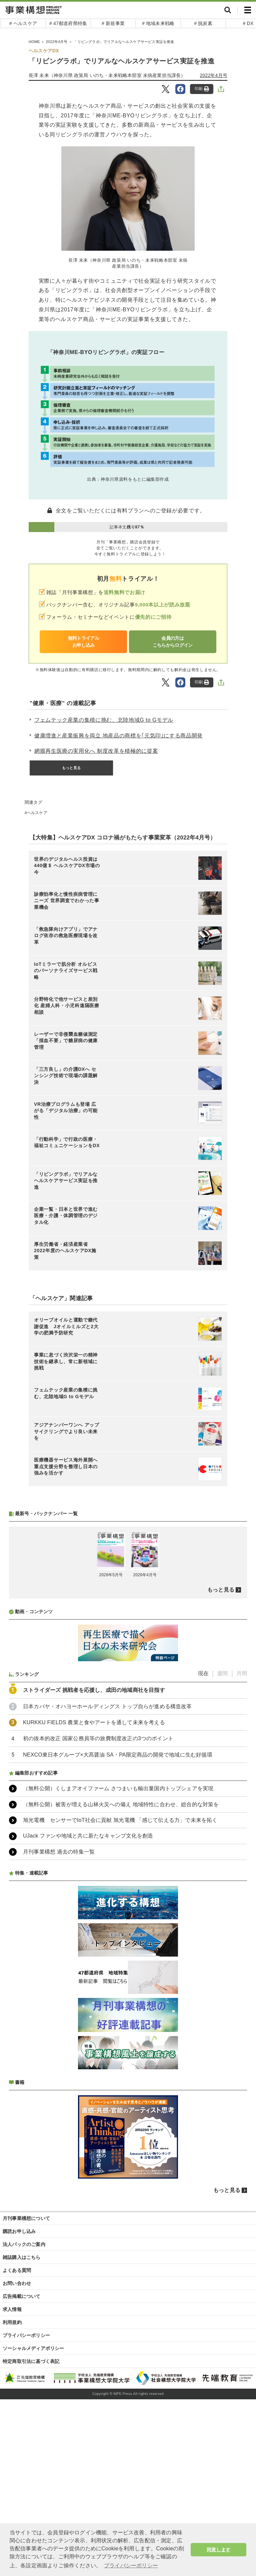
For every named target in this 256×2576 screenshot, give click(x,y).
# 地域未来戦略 (158, 23)
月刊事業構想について (26, 2218)
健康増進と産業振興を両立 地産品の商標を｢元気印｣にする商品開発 (118, 735)
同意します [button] (218, 2549)
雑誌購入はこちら (22, 2257)
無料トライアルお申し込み (83, 641)
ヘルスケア (37, 812)
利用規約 (12, 2322)
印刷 (202, 88)
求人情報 (12, 2309)
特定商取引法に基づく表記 (31, 2361)
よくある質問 (17, 2270)
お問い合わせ (17, 2283)
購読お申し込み (19, 2231)
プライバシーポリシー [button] (131, 2565)
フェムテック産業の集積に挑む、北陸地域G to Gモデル (103, 720)
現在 (203, 1673)
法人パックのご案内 (24, 2244)
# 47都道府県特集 (68, 23)
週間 (222, 1673)
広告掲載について (22, 2296)
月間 (241, 1673)
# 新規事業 (113, 23)
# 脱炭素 (203, 23)
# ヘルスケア (23, 23)
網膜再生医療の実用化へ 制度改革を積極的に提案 (96, 751)
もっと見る (71, 768)
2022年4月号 (214, 75)
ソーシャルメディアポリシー (33, 2348)
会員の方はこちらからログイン (173, 641)
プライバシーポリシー (26, 2335)
